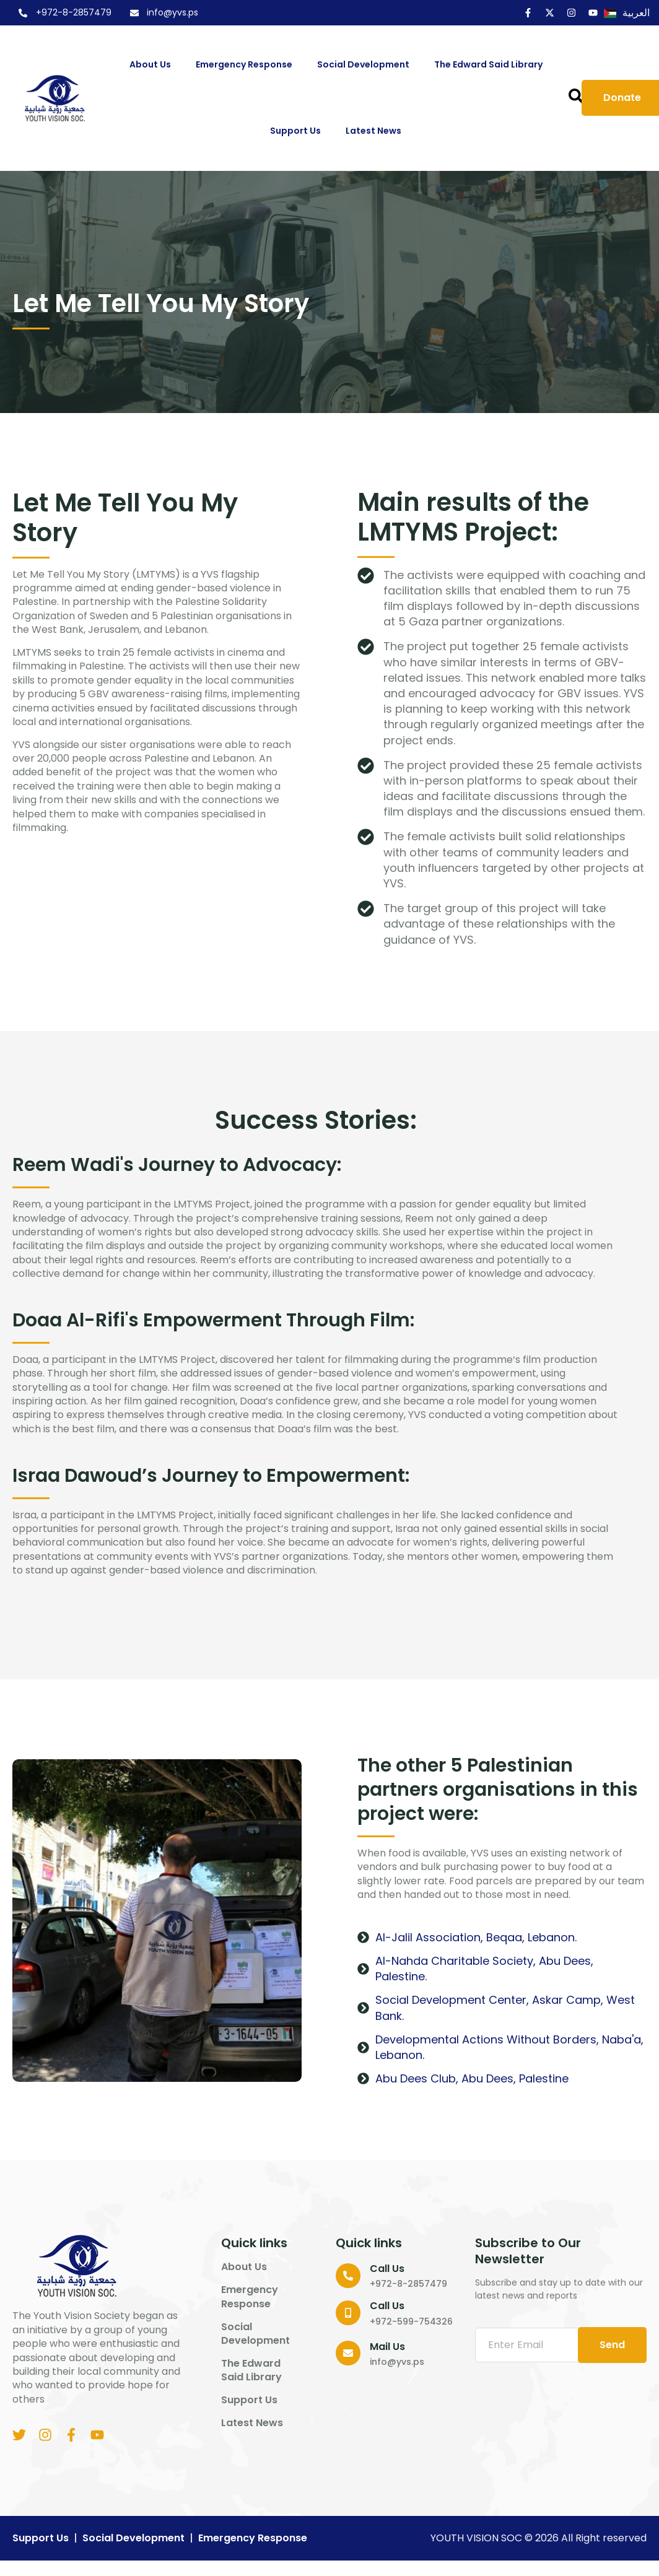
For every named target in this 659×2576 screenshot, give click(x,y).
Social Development (366, 64)
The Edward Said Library (488, 64)
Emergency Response (247, 64)
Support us (298, 130)
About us (153, 64)
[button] (576, 96)
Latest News (373, 130)
